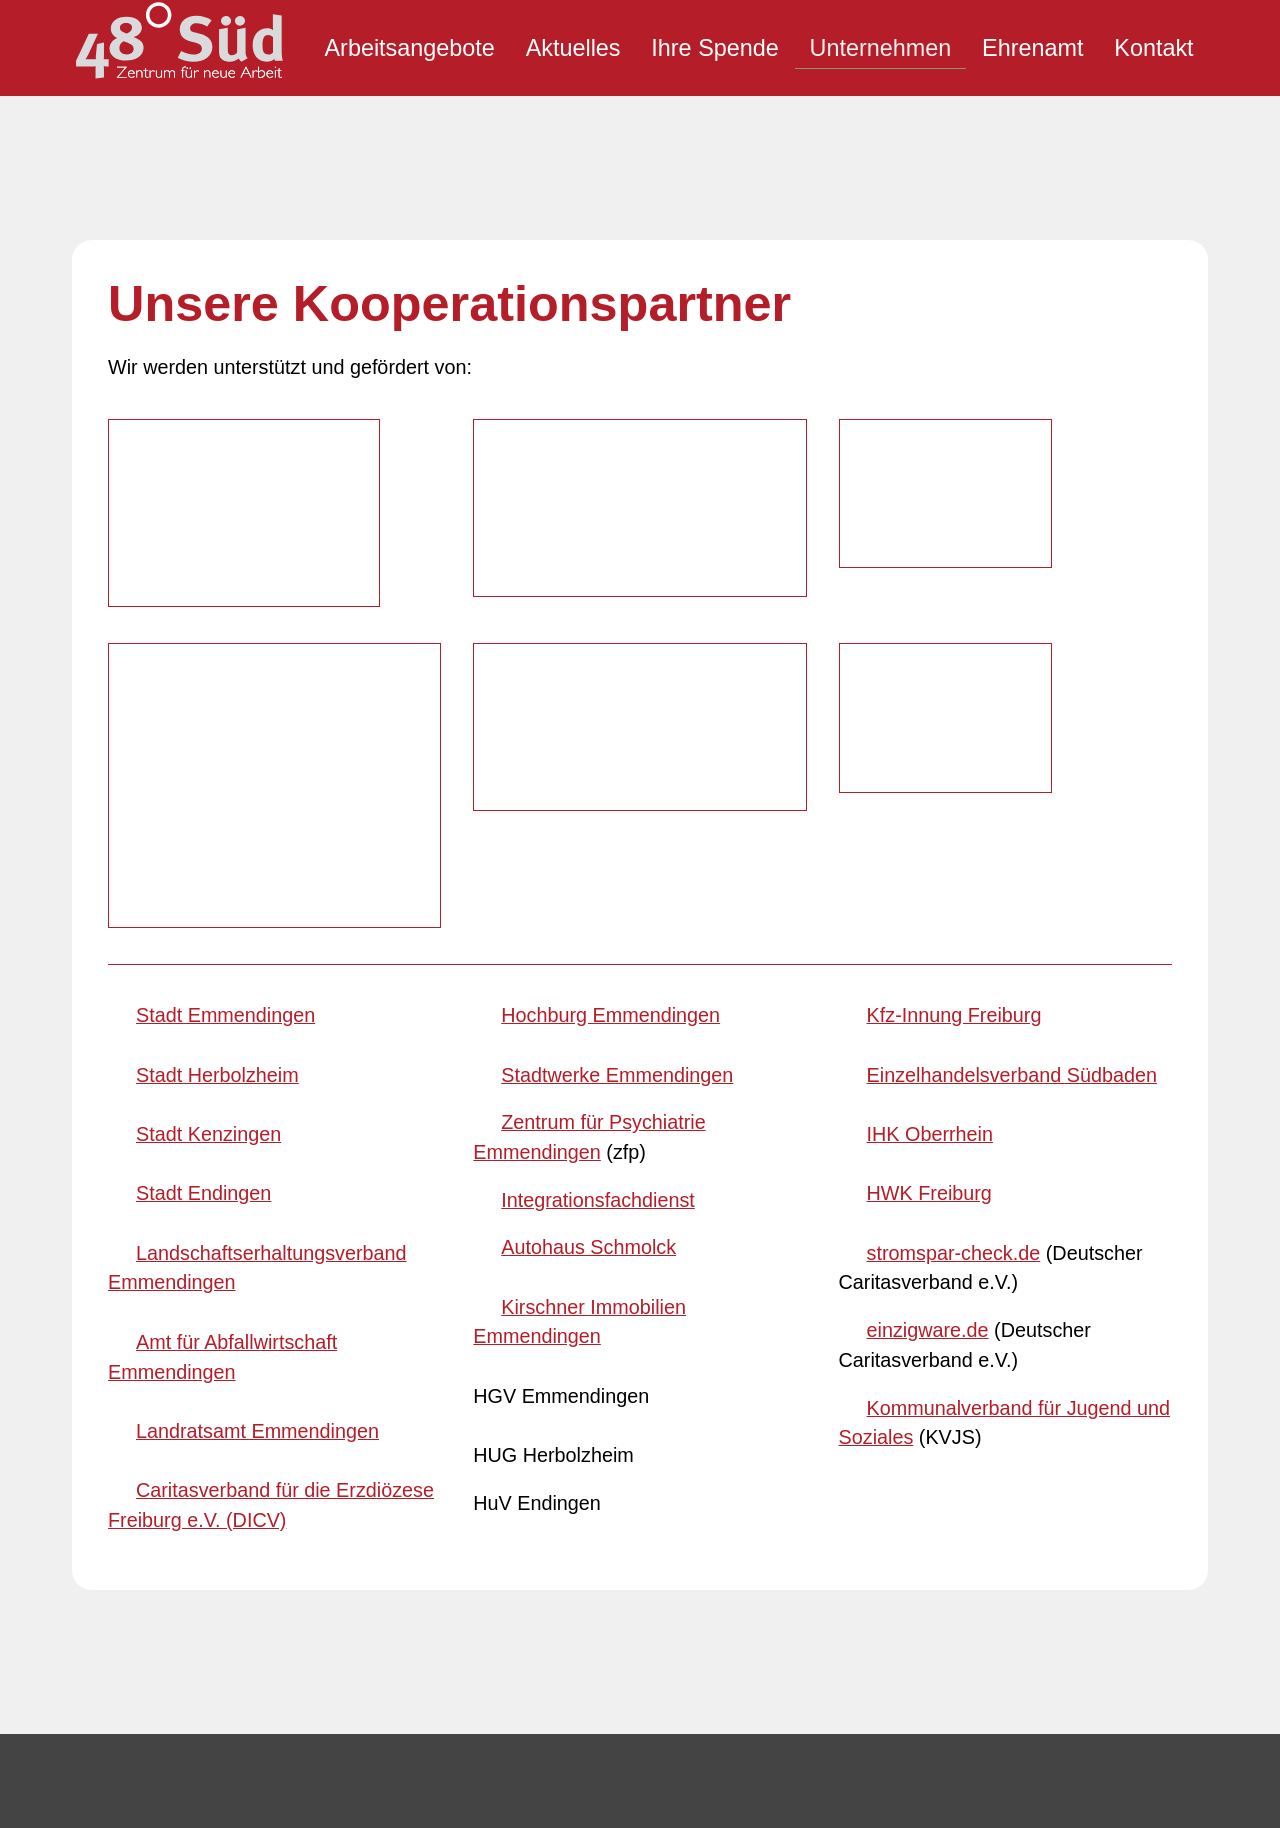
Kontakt (1153, 48)
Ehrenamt (1032, 48)
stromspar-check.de (954, 823)
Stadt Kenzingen (208, 704)
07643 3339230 (169, 1578)
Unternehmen (881, 48)
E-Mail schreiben (173, 1620)
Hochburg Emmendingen (610, 586)
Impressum (413, 1546)
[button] (692, 1489)
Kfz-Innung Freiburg (954, 586)
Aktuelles (573, 48)
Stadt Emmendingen (225, 586)
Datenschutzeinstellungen (477, 1620)
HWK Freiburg (929, 764)
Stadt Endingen (203, 764)
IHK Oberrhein (930, 704)
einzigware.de (928, 901)
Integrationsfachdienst (598, 770)
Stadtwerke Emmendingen (617, 645)
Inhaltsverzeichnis (442, 1509)
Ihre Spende (714, 48)
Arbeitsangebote (409, 48)
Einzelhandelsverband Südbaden (1012, 645)
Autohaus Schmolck (588, 818)
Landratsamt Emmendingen (257, 1001)
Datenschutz (419, 1583)
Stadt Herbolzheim (217, 645)
